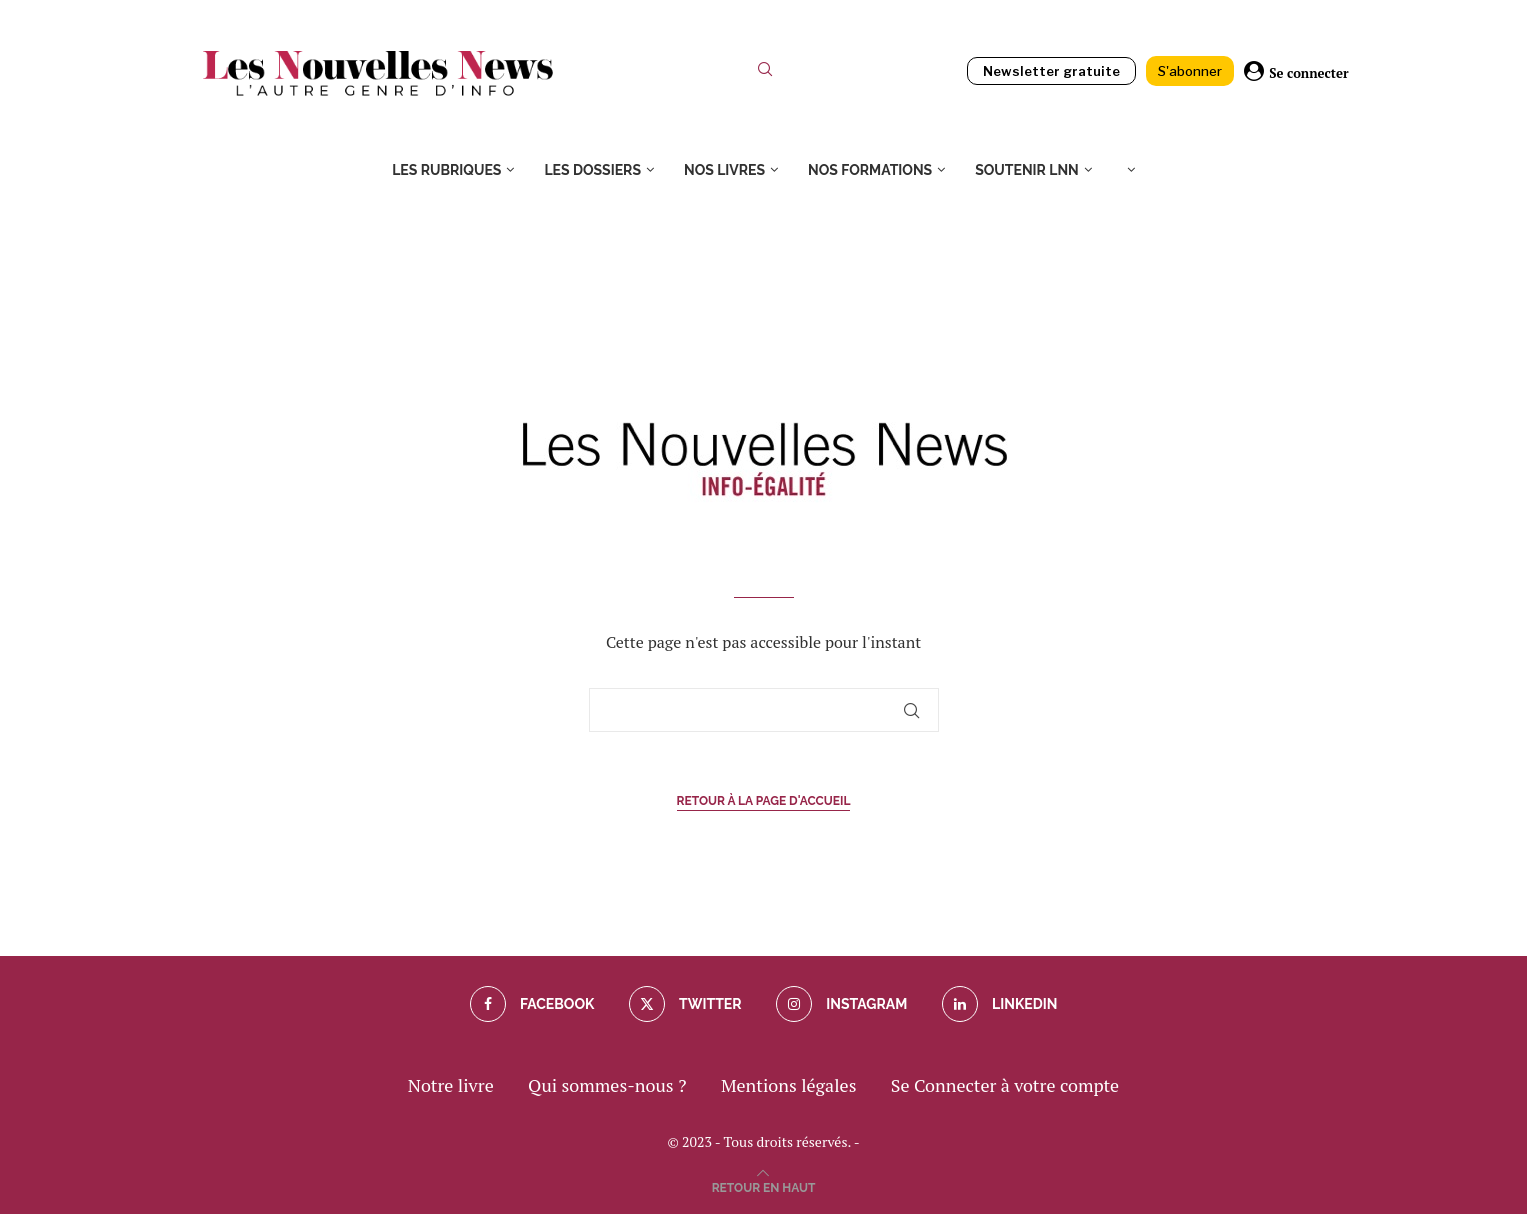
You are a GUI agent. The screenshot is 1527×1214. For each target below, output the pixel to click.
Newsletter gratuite (1051, 71)
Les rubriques (446, 170)
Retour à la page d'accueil (764, 801)
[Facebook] (532, 1004)
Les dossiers (592, 170)
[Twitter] (685, 1004)
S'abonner (1190, 71)
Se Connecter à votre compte (1005, 1085)
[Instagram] (841, 1004)
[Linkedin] (1000, 1004)
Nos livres (724, 170)
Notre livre (451, 1085)
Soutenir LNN (1027, 170)
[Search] (765, 73)
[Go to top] (764, 1185)
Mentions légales (789, 1085)
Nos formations (870, 170)
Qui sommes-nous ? (607, 1085)
